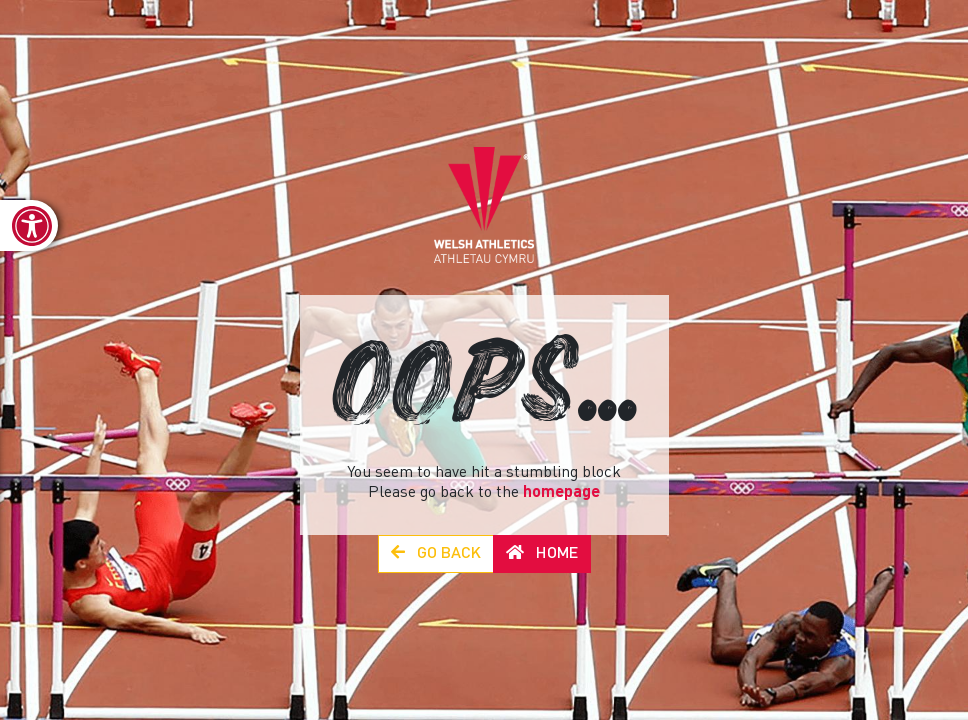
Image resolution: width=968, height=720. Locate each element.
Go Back (436, 553)
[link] (29, 225)
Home (542, 553)
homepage (561, 493)
